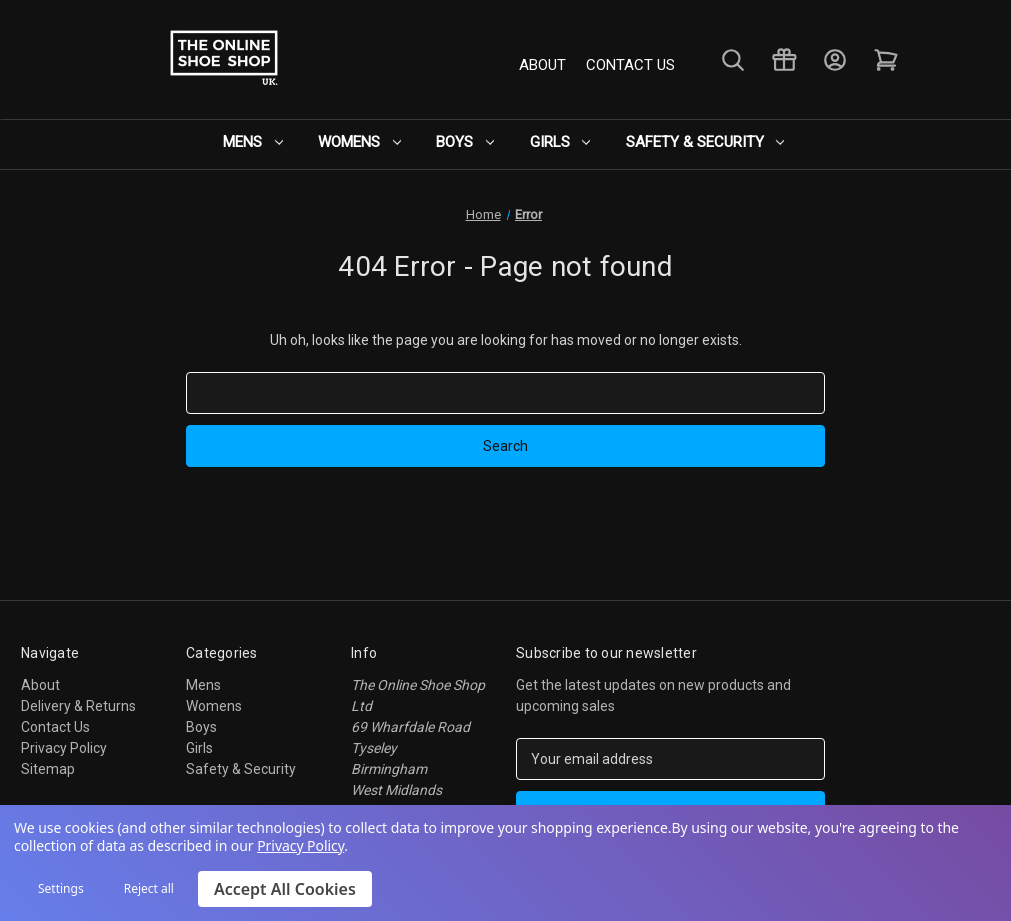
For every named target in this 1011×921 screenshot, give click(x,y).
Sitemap (48, 769)
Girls (556, 142)
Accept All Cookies (285, 889)
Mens (265, 142)
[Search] (731, 60)
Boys (467, 142)
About (542, 64)
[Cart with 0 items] (884, 60)
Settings (61, 888)
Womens (366, 142)
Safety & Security (696, 142)
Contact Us (630, 64)
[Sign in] (833, 60)
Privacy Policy (64, 748)
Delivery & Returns (78, 706)
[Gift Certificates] (782, 60)
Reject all (149, 888)
